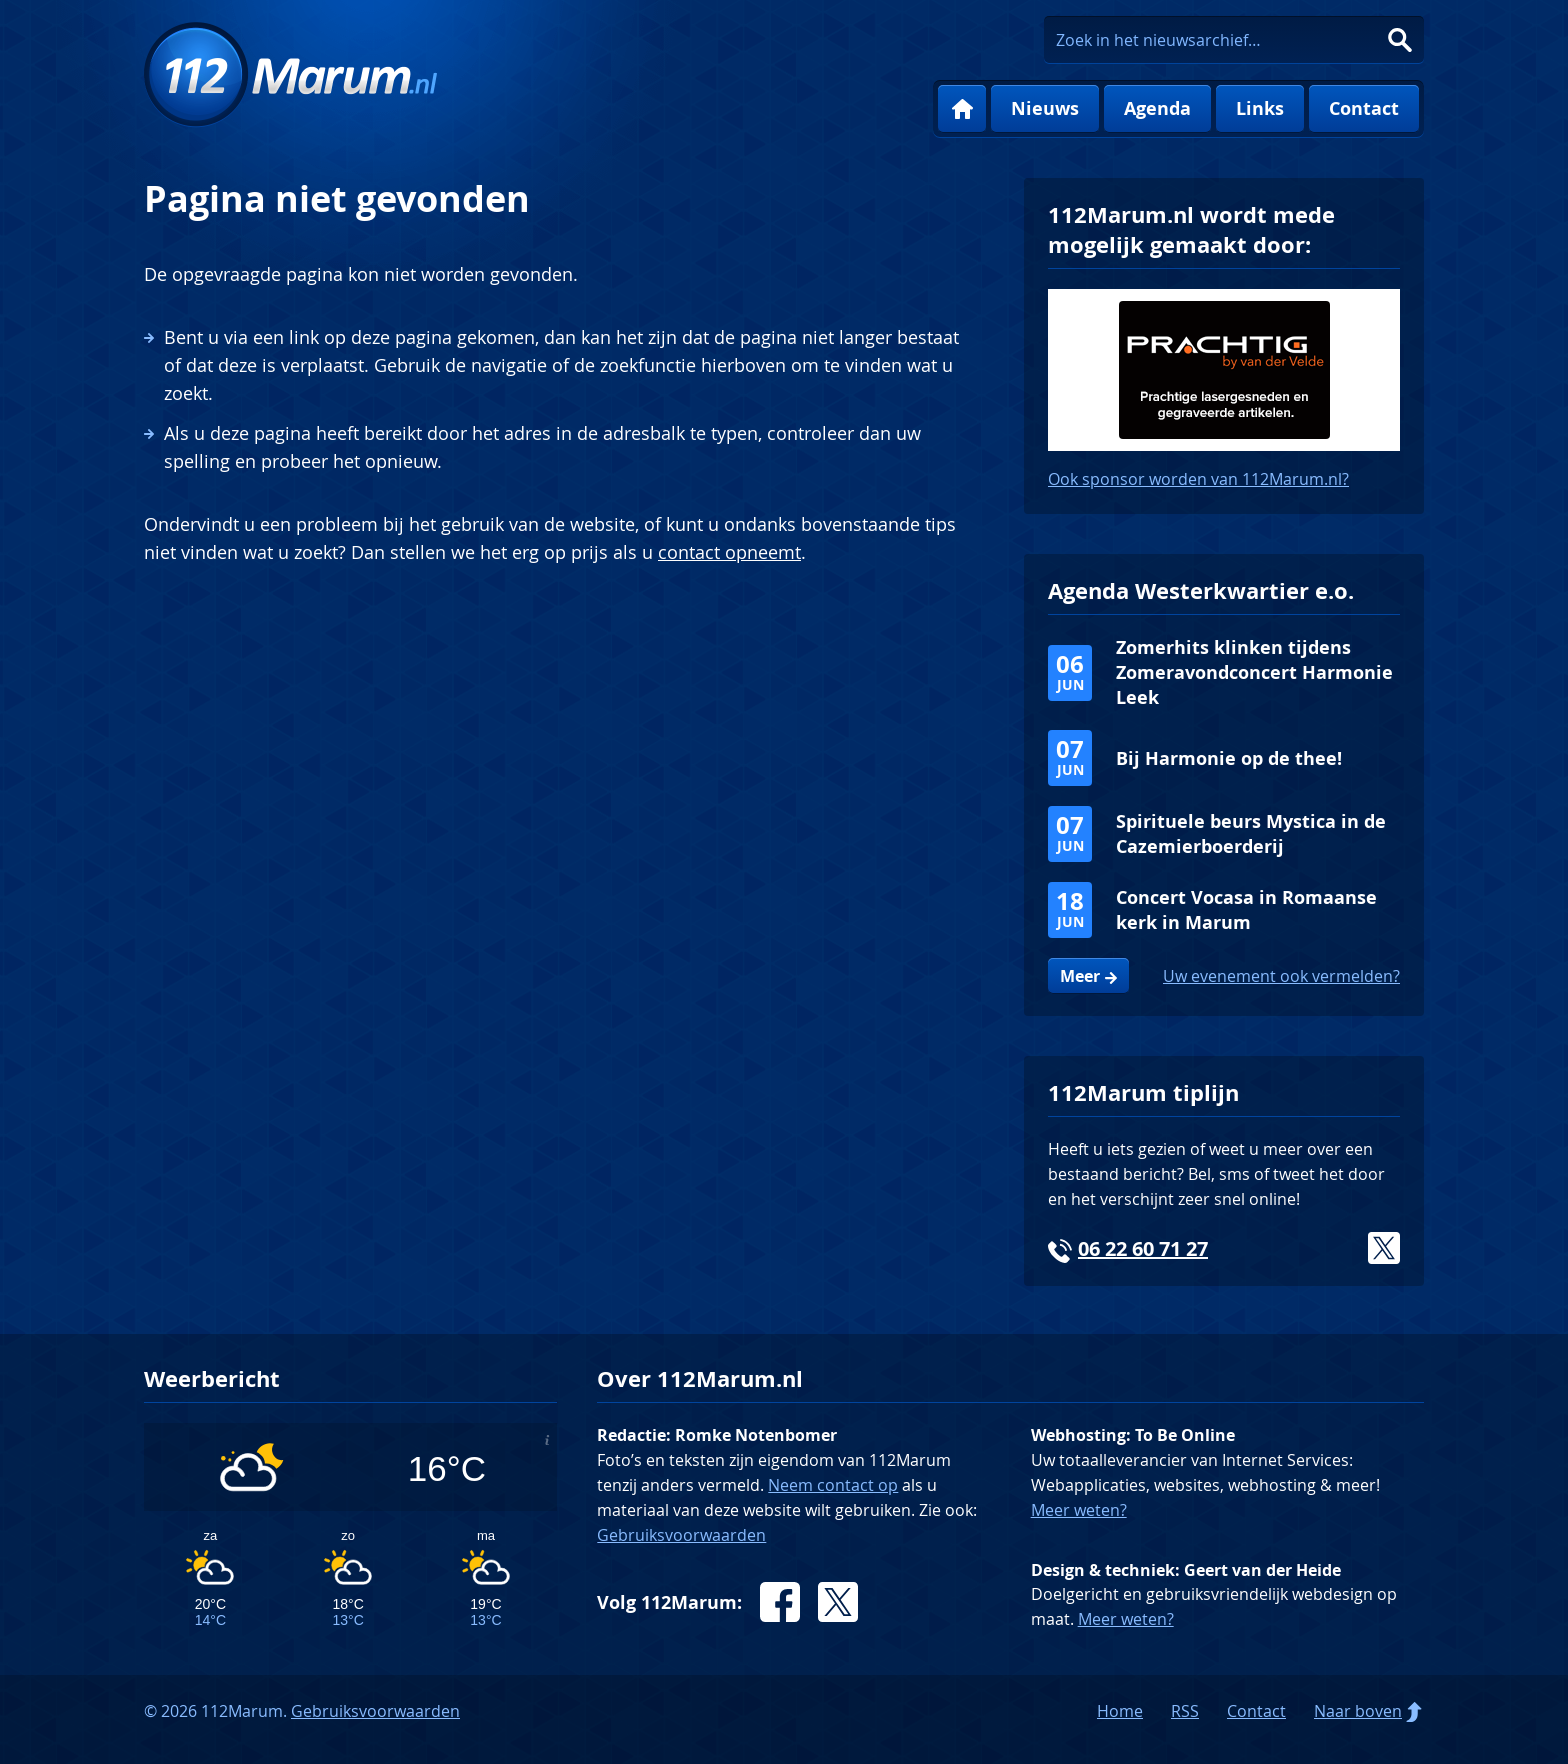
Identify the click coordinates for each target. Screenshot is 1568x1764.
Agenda (1157, 108)
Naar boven (1358, 1711)
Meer (1080, 976)
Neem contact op (833, 1485)
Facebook (780, 1602)
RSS (1185, 1711)
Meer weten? (1079, 1510)
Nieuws (1045, 108)
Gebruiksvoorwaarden (681, 1535)
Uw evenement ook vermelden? (1281, 976)
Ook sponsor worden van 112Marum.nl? (1198, 479)
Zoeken (1400, 40)
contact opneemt (729, 552)
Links (1260, 108)
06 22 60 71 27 (1143, 1248)
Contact (1364, 108)
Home (962, 109)
